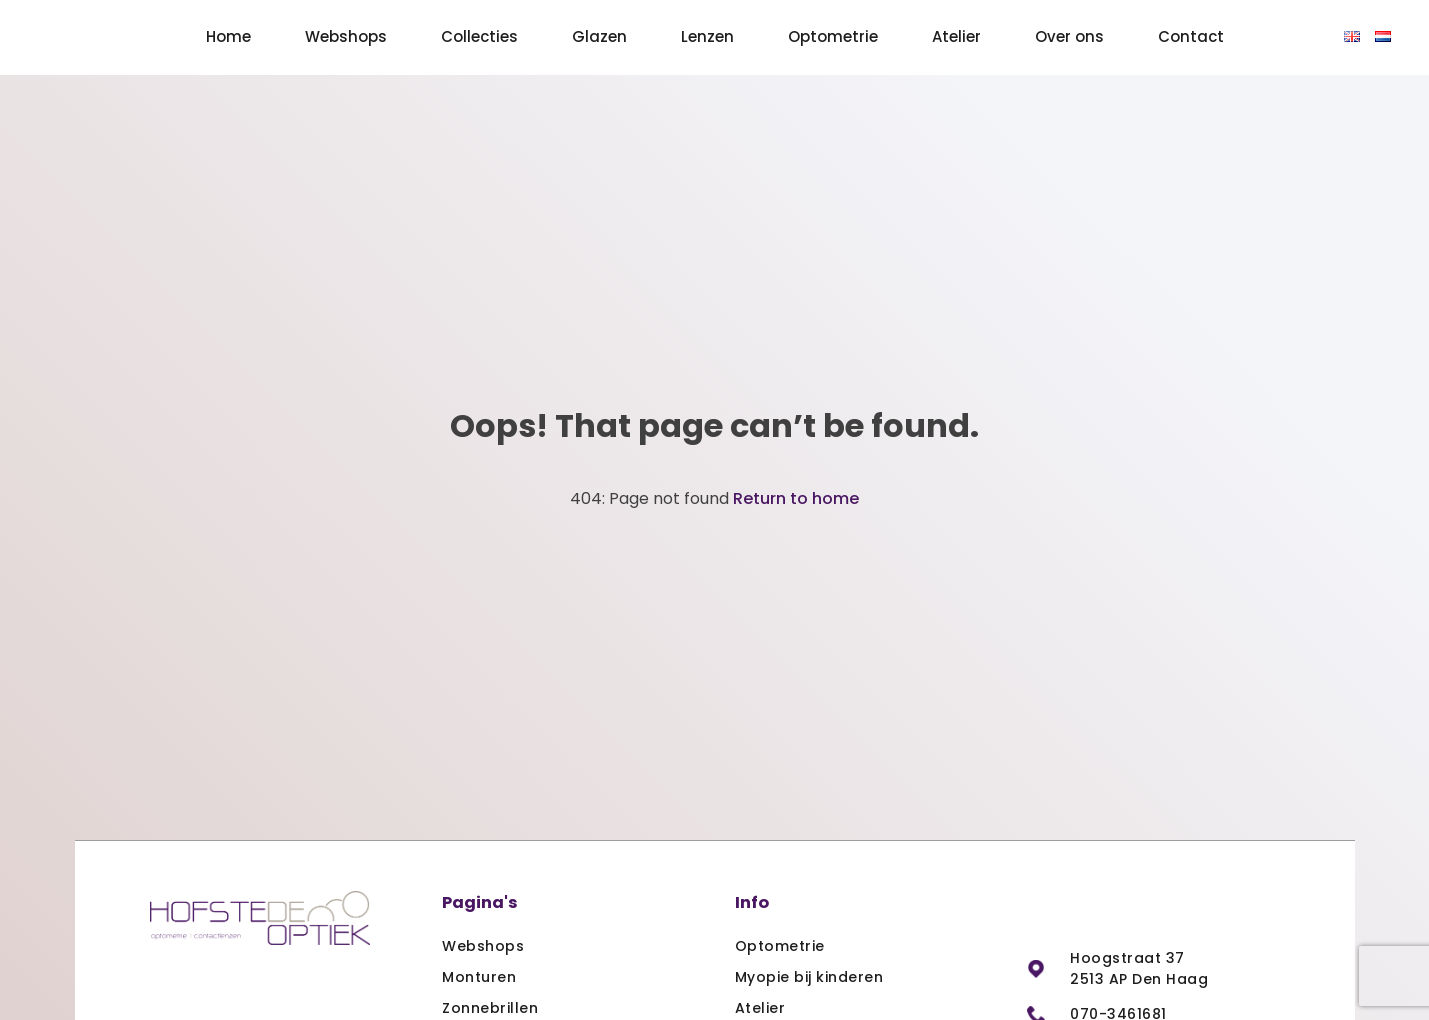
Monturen (479, 977)
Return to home (796, 498)
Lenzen (707, 36)
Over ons (1069, 36)
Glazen (599, 36)
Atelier (956, 36)
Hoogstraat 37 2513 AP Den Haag (1139, 968)
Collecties (479, 36)
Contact (1191, 36)
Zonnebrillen (490, 1008)
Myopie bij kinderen (809, 977)
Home (228, 36)
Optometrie (833, 36)
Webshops (346, 36)
